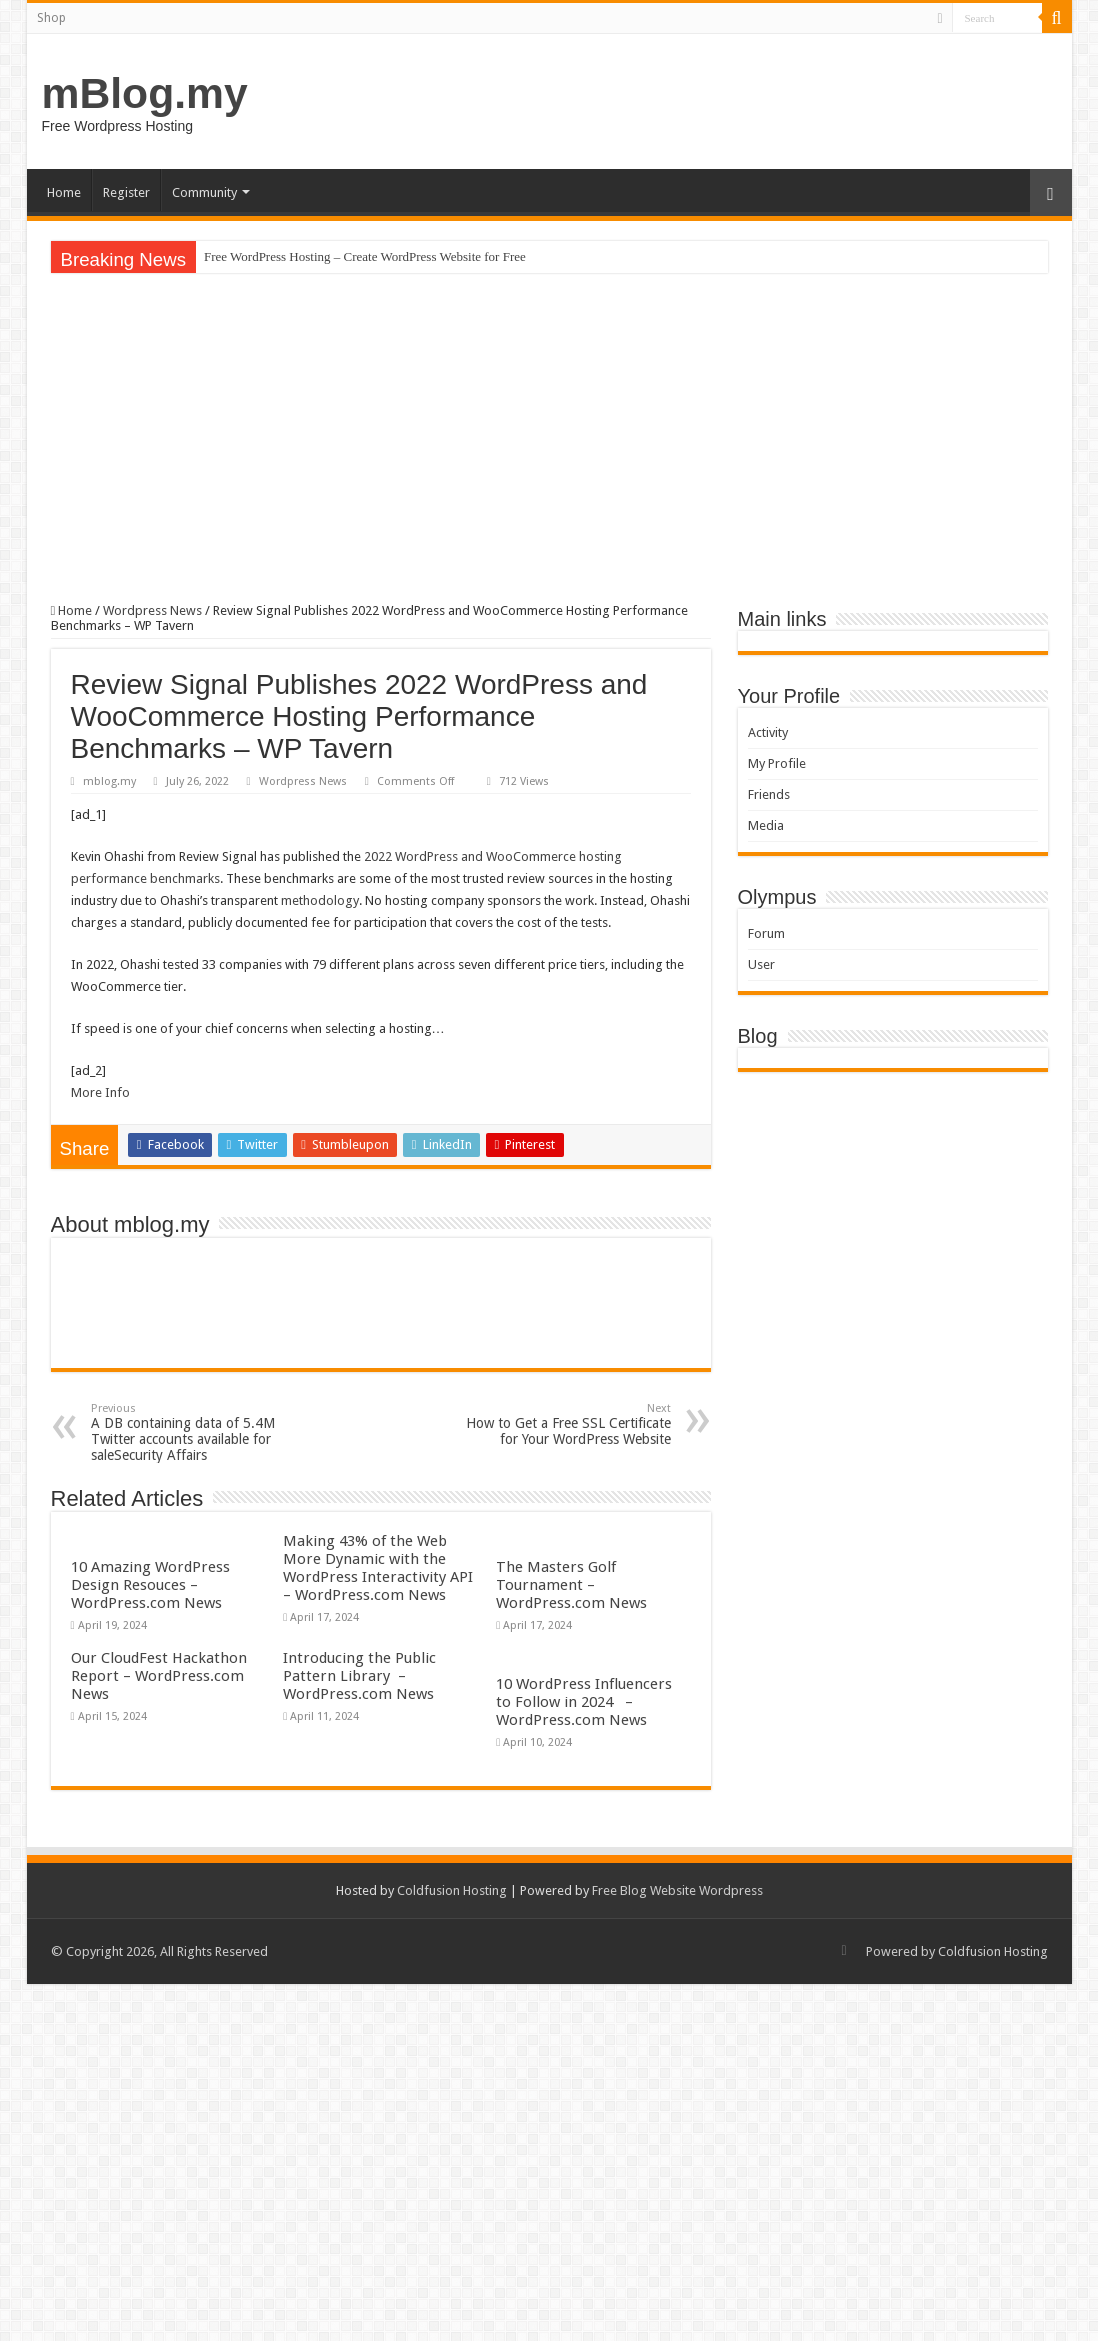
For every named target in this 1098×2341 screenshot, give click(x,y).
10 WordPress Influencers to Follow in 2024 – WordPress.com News (584, 1702)
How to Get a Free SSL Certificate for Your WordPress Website (568, 1424)
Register (126, 192)
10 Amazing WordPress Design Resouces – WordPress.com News (150, 1585)
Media (766, 825)
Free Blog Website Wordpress (677, 1890)
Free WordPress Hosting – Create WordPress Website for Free (365, 256)
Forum (766, 933)
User (761, 964)
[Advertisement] (549, 438)
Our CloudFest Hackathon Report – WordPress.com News (159, 1676)
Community (204, 192)
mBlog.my (145, 93)
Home (64, 192)
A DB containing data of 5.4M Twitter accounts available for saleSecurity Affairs (193, 1432)
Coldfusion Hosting (452, 1890)
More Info (100, 1092)
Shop (51, 18)
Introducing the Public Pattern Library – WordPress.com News (359, 1676)
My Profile (777, 763)
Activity (768, 732)
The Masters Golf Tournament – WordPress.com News (571, 1585)
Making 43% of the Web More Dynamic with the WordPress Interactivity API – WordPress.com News (378, 1568)
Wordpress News (152, 610)
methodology (320, 900)
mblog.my (109, 781)
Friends (769, 794)
